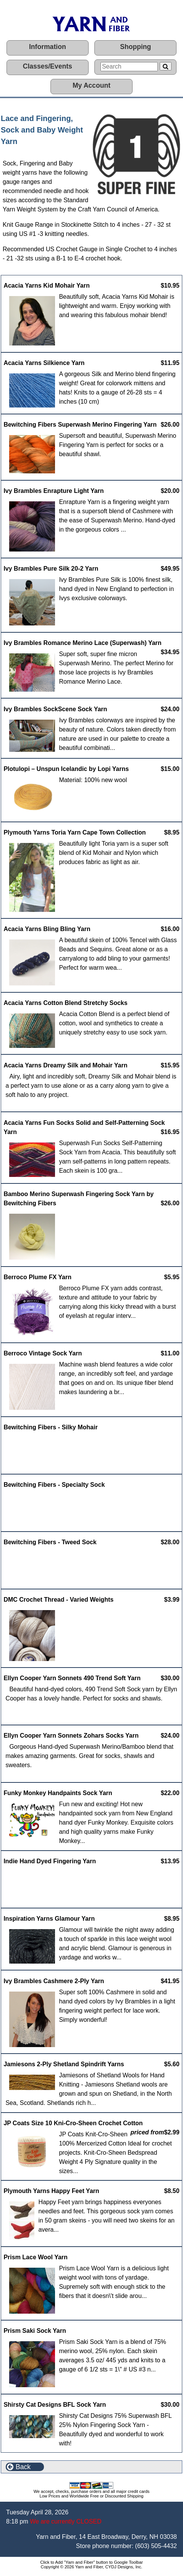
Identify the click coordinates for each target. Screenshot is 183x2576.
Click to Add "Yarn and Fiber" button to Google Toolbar (91, 2562)
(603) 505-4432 (156, 2546)
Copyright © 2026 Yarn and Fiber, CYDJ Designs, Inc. (92, 2567)
